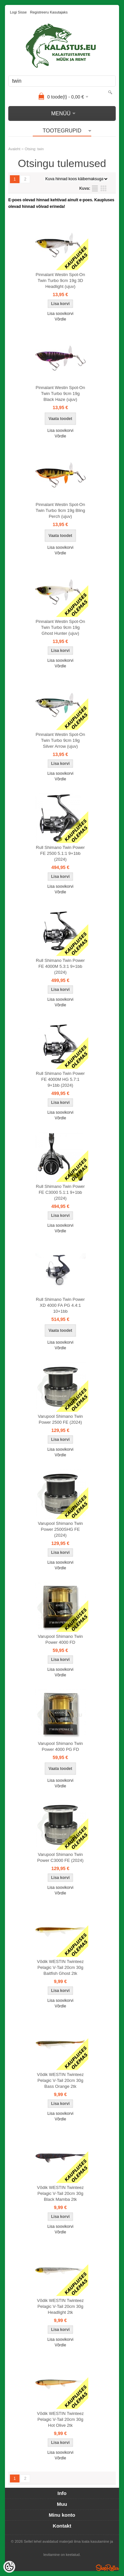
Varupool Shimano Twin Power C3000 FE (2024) (60, 1857)
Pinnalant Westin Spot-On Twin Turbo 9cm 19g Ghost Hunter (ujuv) (60, 627)
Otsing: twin (34, 149)
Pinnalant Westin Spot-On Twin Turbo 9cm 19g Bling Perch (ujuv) (60, 510)
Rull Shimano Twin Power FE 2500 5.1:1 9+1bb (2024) (60, 853)
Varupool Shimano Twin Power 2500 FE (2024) (60, 1419)
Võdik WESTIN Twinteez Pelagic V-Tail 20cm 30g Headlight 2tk (60, 2306)
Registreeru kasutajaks (49, 12)
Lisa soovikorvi (60, 313)
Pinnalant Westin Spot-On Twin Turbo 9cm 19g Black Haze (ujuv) (60, 393)
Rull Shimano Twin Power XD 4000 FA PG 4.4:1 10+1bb (60, 1305)
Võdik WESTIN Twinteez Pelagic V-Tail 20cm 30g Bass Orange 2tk (60, 2080)
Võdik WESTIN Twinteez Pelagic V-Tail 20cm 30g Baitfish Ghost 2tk (60, 1967)
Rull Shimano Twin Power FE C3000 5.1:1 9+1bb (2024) (60, 1192)
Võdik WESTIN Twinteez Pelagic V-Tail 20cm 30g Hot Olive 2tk (60, 2419)
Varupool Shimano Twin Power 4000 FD (60, 1639)
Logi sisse (18, 12)
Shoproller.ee (107, 2567)
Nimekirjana (95, 188)
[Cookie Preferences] (9, 2567)
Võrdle (60, 319)
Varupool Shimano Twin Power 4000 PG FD (60, 1746)
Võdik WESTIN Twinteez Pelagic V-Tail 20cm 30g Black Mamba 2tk (60, 2193)
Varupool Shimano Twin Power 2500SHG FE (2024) (60, 1529)
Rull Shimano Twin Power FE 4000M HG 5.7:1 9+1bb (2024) (60, 1079)
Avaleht (14, 149)
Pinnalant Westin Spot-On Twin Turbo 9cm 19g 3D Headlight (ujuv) (60, 280)
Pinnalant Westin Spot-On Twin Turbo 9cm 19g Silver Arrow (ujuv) (60, 740)
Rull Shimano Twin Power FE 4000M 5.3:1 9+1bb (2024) (60, 966)
